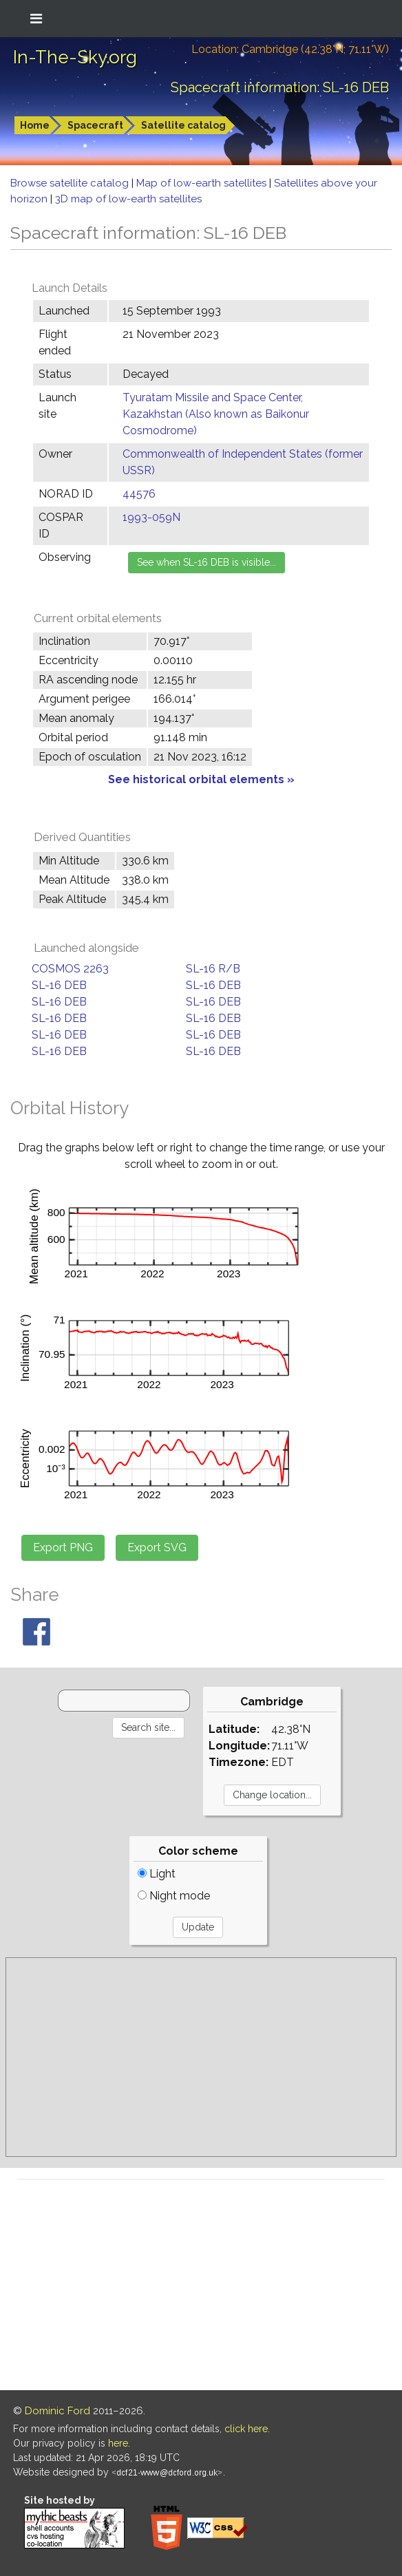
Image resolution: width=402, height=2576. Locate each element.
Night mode (174, 1895)
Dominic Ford (57, 2411)
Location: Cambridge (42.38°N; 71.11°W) (290, 49)
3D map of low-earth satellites (128, 199)
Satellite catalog (183, 125)
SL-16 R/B (213, 968)
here (118, 2443)
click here (246, 2428)
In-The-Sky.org (75, 57)
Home (35, 125)
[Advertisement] (201, 2057)
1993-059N (151, 517)
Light (157, 1873)
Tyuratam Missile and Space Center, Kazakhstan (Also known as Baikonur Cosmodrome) (216, 414)
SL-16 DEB (59, 985)
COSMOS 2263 (70, 968)
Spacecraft (95, 125)
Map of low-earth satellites (202, 183)
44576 (139, 493)
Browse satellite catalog (70, 183)
